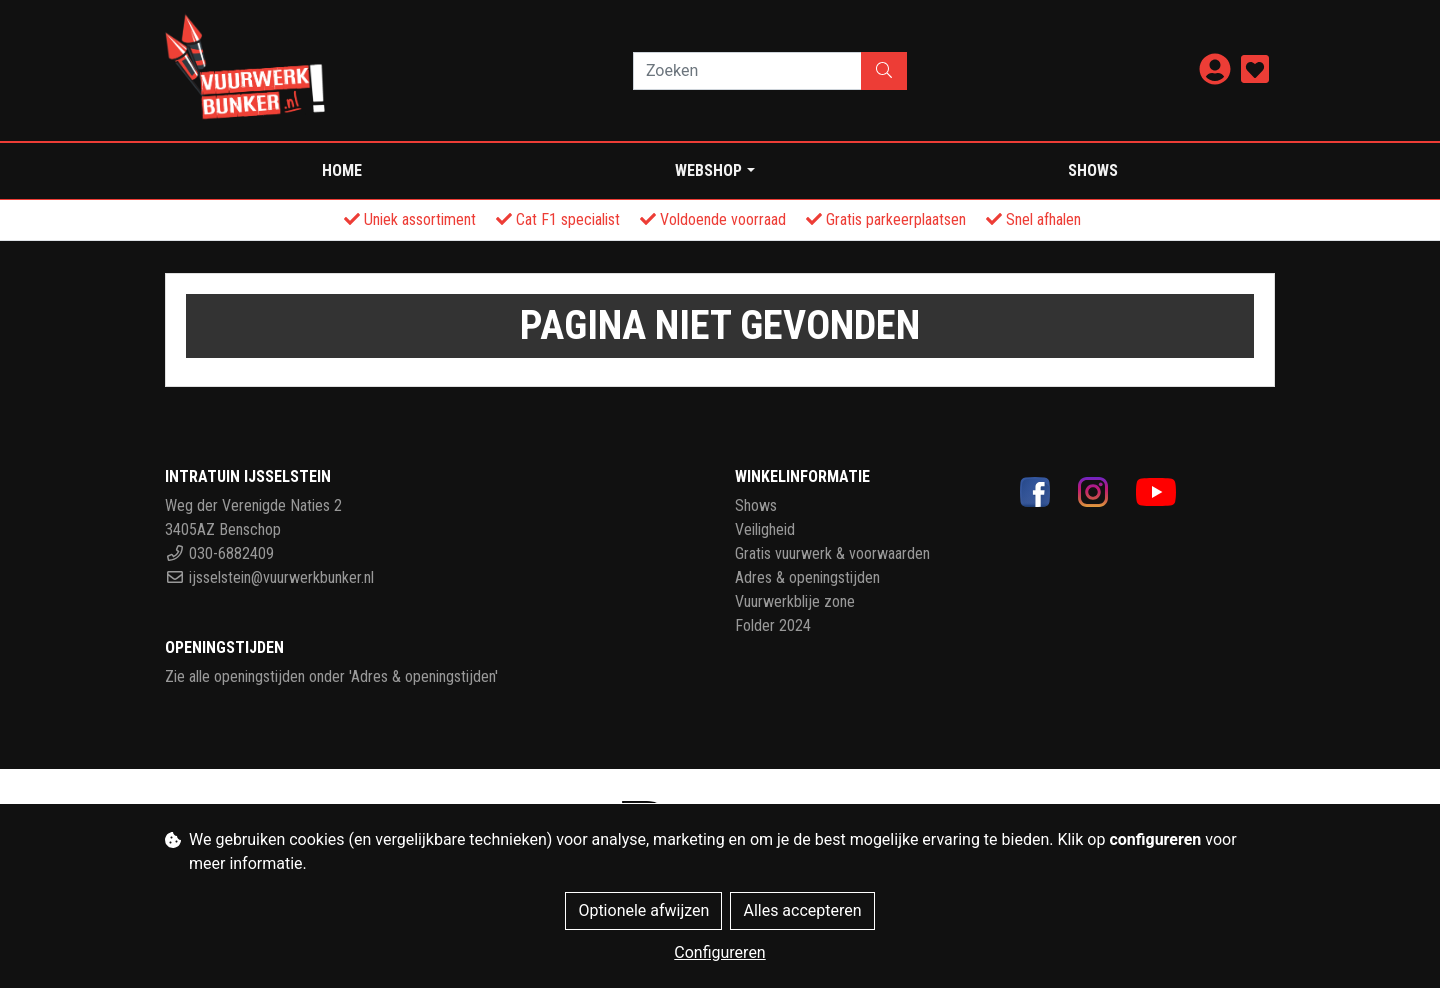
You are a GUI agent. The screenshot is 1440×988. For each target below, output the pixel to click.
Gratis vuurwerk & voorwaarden (832, 553)
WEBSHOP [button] (708, 170)
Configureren (719, 952)
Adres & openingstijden (807, 577)
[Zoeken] (747, 71)
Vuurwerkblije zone (795, 601)
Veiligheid (765, 529)
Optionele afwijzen (643, 910)
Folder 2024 (773, 625)
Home (342, 170)
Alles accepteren (802, 910)
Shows (1093, 170)
